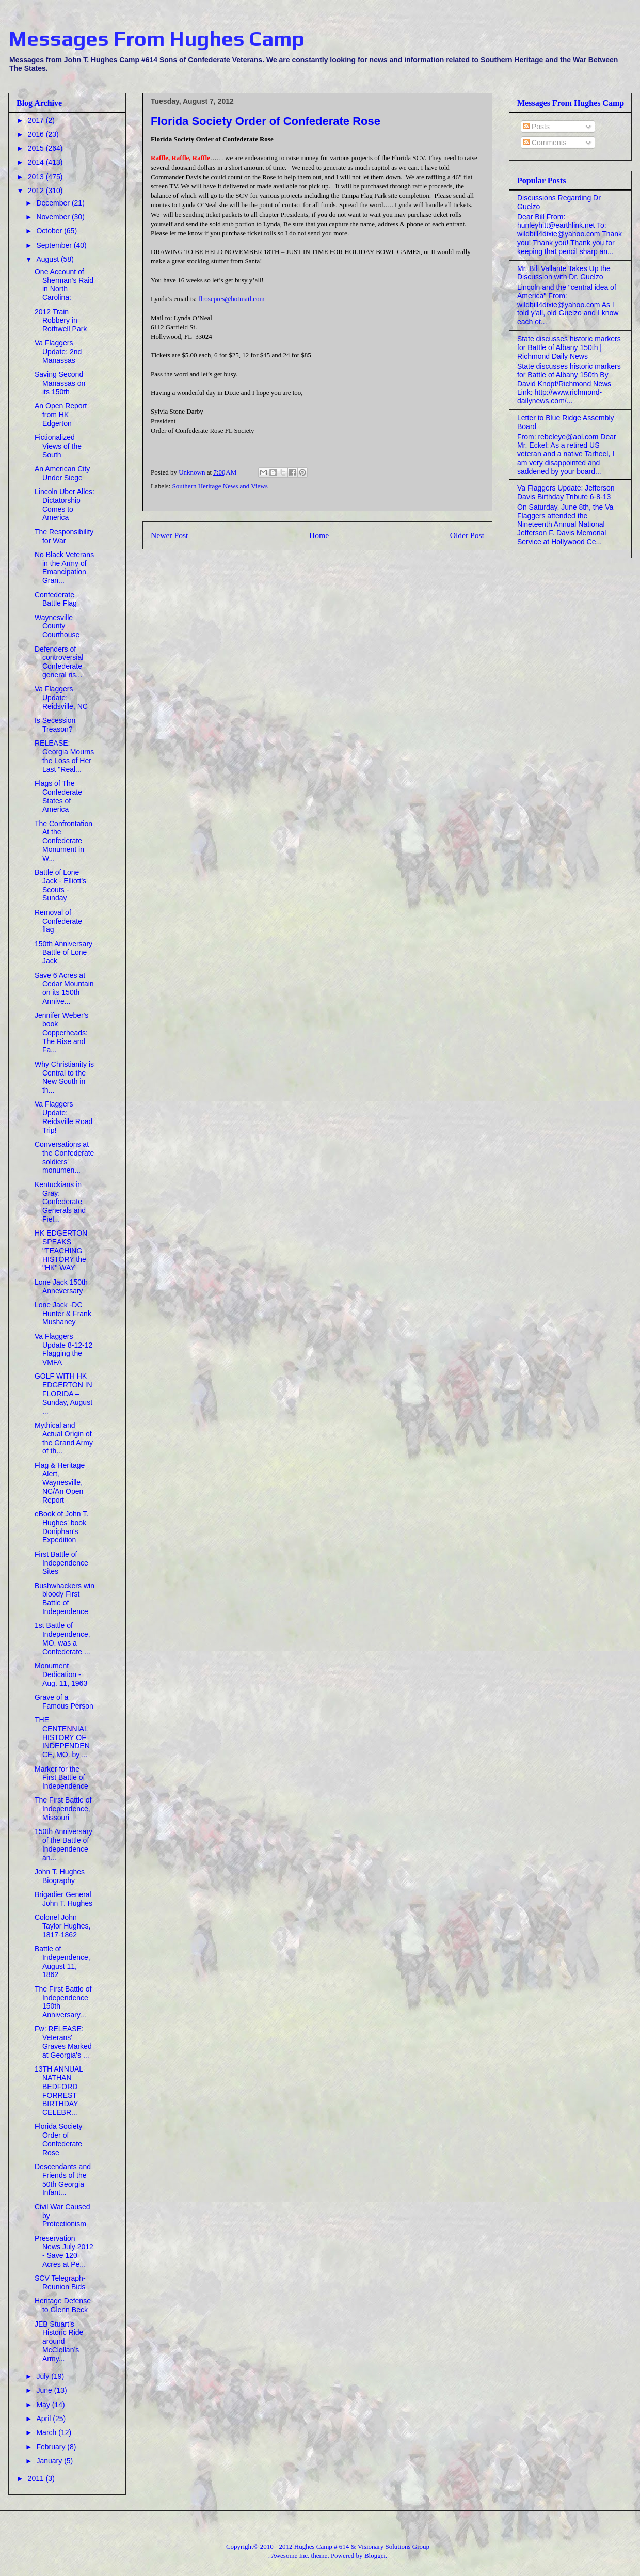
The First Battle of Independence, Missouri (63, 1809)
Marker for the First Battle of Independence (61, 1778)
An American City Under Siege (62, 473)
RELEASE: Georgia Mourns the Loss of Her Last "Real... (64, 756)
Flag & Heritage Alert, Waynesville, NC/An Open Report (60, 1482)
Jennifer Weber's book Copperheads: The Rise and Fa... (61, 1032)
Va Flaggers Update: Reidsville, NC (61, 697)
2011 (37, 2478)
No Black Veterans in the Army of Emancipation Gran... (64, 567)
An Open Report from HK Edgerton (61, 415)
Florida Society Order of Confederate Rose (59, 2139)
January (50, 2461)
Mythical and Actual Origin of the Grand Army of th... (64, 1438)
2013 (37, 176)
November (53, 217)
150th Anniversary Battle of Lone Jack (63, 953)
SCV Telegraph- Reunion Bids (60, 2282)
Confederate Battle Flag (56, 599)
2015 (37, 148)
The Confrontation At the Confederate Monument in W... (63, 840)
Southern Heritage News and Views (220, 486)
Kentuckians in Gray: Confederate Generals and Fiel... (60, 1201)
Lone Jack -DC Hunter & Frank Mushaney (63, 1313)
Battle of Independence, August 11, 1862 (62, 1962)
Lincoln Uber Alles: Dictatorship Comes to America (64, 504)
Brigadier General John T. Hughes (63, 1898)
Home (319, 535)
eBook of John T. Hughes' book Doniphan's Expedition (61, 1527)
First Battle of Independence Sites (61, 1563)
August (48, 259)
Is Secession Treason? (55, 724)
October (50, 231)
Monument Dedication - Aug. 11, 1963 (61, 1674)
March (47, 2432)
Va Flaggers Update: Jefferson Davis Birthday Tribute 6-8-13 (566, 492)
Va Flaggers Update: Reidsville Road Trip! (63, 1117)
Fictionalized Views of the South (58, 446)
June (45, 2390)
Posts (536, 126)
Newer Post (169, 535)
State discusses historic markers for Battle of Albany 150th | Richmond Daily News (569, 347)
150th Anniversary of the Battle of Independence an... (63, 1844)
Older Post (467, 535)
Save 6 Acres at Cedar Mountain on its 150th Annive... (64, 988)
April (44, 2418)
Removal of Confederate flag (58, 921)
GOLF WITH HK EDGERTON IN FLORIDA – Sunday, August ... (63, 1393)
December (53, 203)
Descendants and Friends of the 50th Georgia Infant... (63, 2179)
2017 (37, 120)
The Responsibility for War (64, 536)
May (44, 2404)
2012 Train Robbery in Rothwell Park (61, 321)
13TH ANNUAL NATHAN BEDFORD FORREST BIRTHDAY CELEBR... (59, 2090)
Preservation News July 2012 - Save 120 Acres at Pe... (64, 2251)
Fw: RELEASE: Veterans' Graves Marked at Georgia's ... (63, 2042)
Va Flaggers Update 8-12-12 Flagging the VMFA (63, 1349)
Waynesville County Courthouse (57, 626)
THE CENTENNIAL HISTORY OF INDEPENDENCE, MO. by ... (62, 1737)
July (43, 2376)
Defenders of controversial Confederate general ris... (59, 662)
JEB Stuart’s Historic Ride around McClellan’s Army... (59, 2341)
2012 (37, 190)
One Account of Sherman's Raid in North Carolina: (64, 284)
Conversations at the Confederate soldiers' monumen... (64, 1157)
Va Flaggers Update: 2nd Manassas (58, 352)
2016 (37, 134)
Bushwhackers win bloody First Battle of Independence (64, 1599)
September (54, 245)
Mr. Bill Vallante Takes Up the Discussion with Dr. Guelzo (564, 272)
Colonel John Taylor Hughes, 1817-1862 (62, 1926)
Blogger (375, 2555)
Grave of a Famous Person (64, 1701)
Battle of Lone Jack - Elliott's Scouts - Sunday (60, 885)
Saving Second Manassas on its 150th (60, 383)
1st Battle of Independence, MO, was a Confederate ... (62, 1638)
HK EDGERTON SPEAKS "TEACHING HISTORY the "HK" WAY (61, 1250)
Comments (545, 142)
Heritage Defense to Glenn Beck (63, 2305)
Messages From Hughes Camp (156, 39)
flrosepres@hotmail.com (231, 299)
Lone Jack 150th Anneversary (61, 1286)
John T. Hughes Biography (60, 1876)
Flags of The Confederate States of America (58, 796)
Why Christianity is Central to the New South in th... (64, 1077)
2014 (37, 162)
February (51, 2447)
